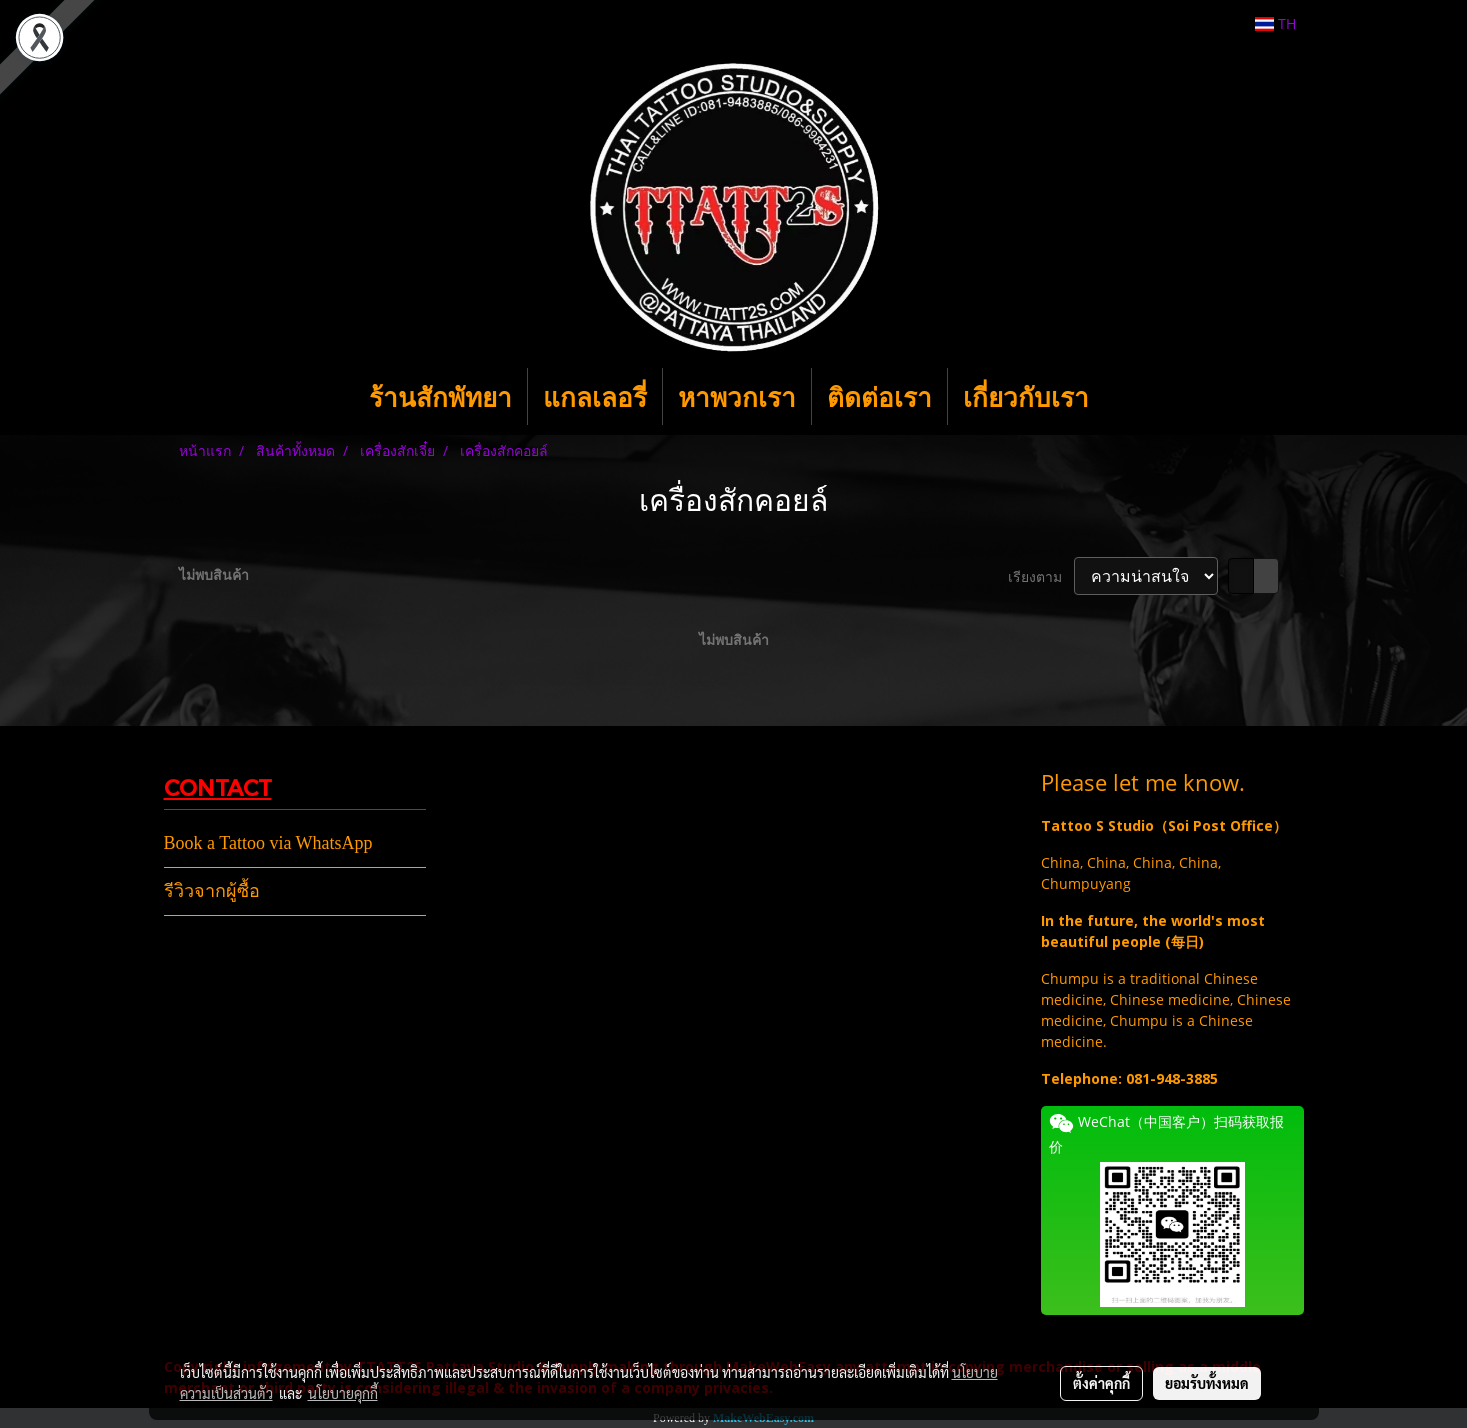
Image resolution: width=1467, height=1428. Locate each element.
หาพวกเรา (737, 396)
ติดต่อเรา (879, 396)
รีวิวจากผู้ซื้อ (212, 891)
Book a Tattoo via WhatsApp (268, 843)
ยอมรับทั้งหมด (1207, 1383)
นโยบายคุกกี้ (343, 1393)
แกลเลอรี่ (595, 396)
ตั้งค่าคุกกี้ (1101, 1383)
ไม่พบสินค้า (214, 574)
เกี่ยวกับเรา (1026, 396)
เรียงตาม (1041, 576)
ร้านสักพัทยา (440, 396)
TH (1275, 23)
